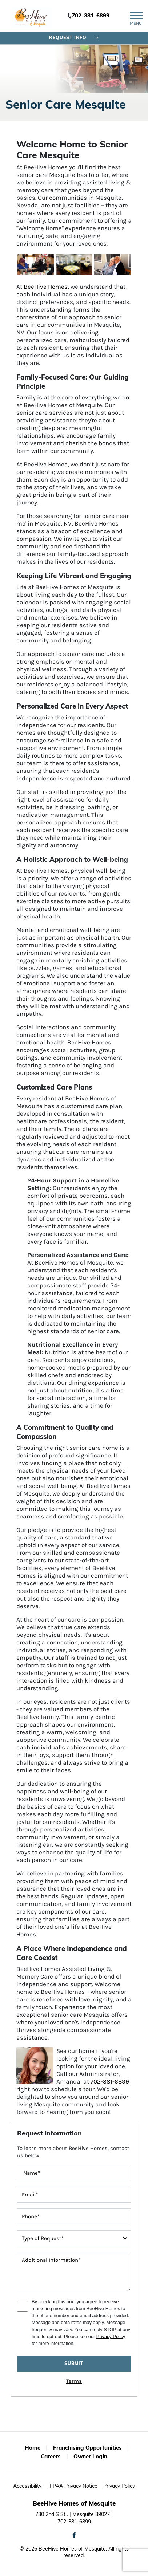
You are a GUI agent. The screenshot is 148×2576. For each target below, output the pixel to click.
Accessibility (27, 2486)
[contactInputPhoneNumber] (74, 2216)
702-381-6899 (90, 15)
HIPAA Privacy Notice (72, 2486)
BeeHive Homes (46, 286)
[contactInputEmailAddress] (74, 2195)
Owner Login (90, 2456)
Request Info (74, 38)
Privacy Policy (110, 2336)
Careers (51, 2456)
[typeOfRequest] (74, 2238)
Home (32, 2447)
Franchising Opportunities (87, 2447)
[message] (74, 2272)
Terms (74, 2381)
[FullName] (74, 2173)
